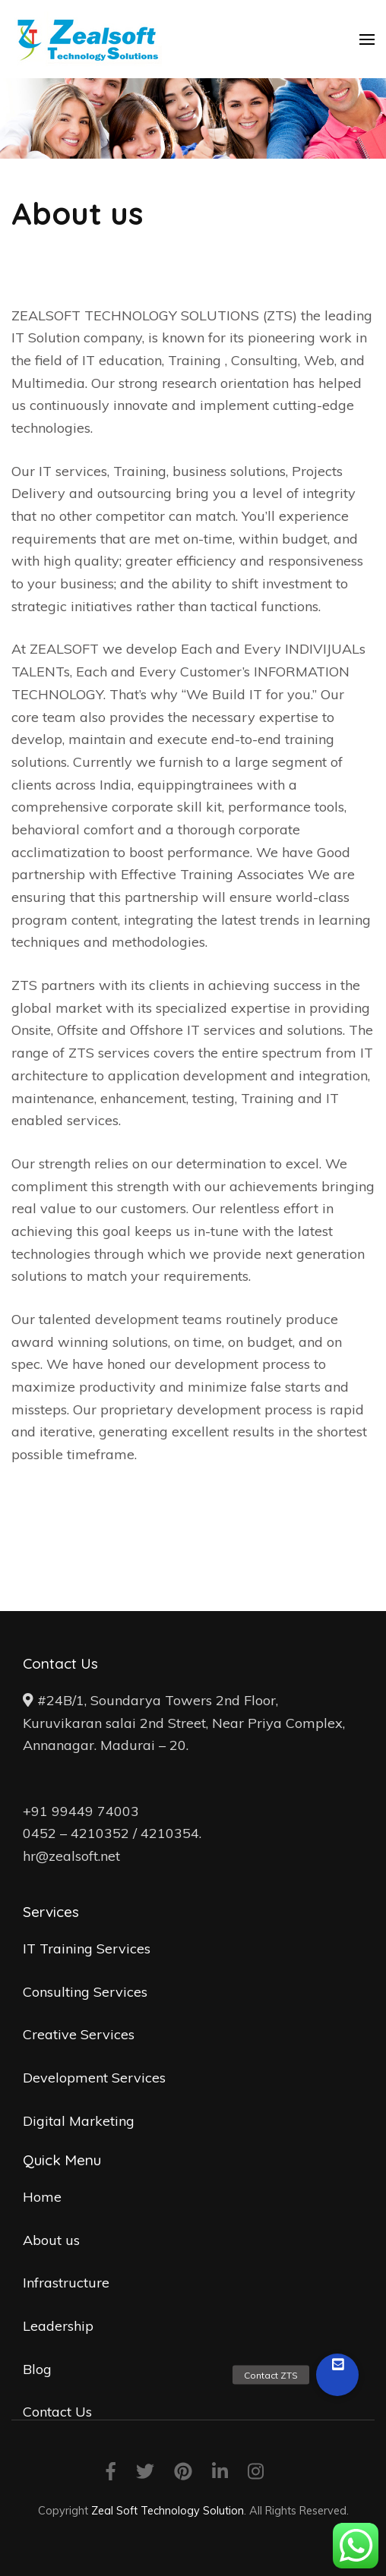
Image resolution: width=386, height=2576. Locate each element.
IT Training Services (86, 1948)
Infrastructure (66, 2282)
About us (51, 2240)
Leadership (58, 2326)
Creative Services (78, 2034)
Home (42, 2197)
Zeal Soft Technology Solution (167, 2510)
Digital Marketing (78, 2121)
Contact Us (57, 2411)
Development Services (94, 2077)
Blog (37, 2369)
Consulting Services (85, 1992)
